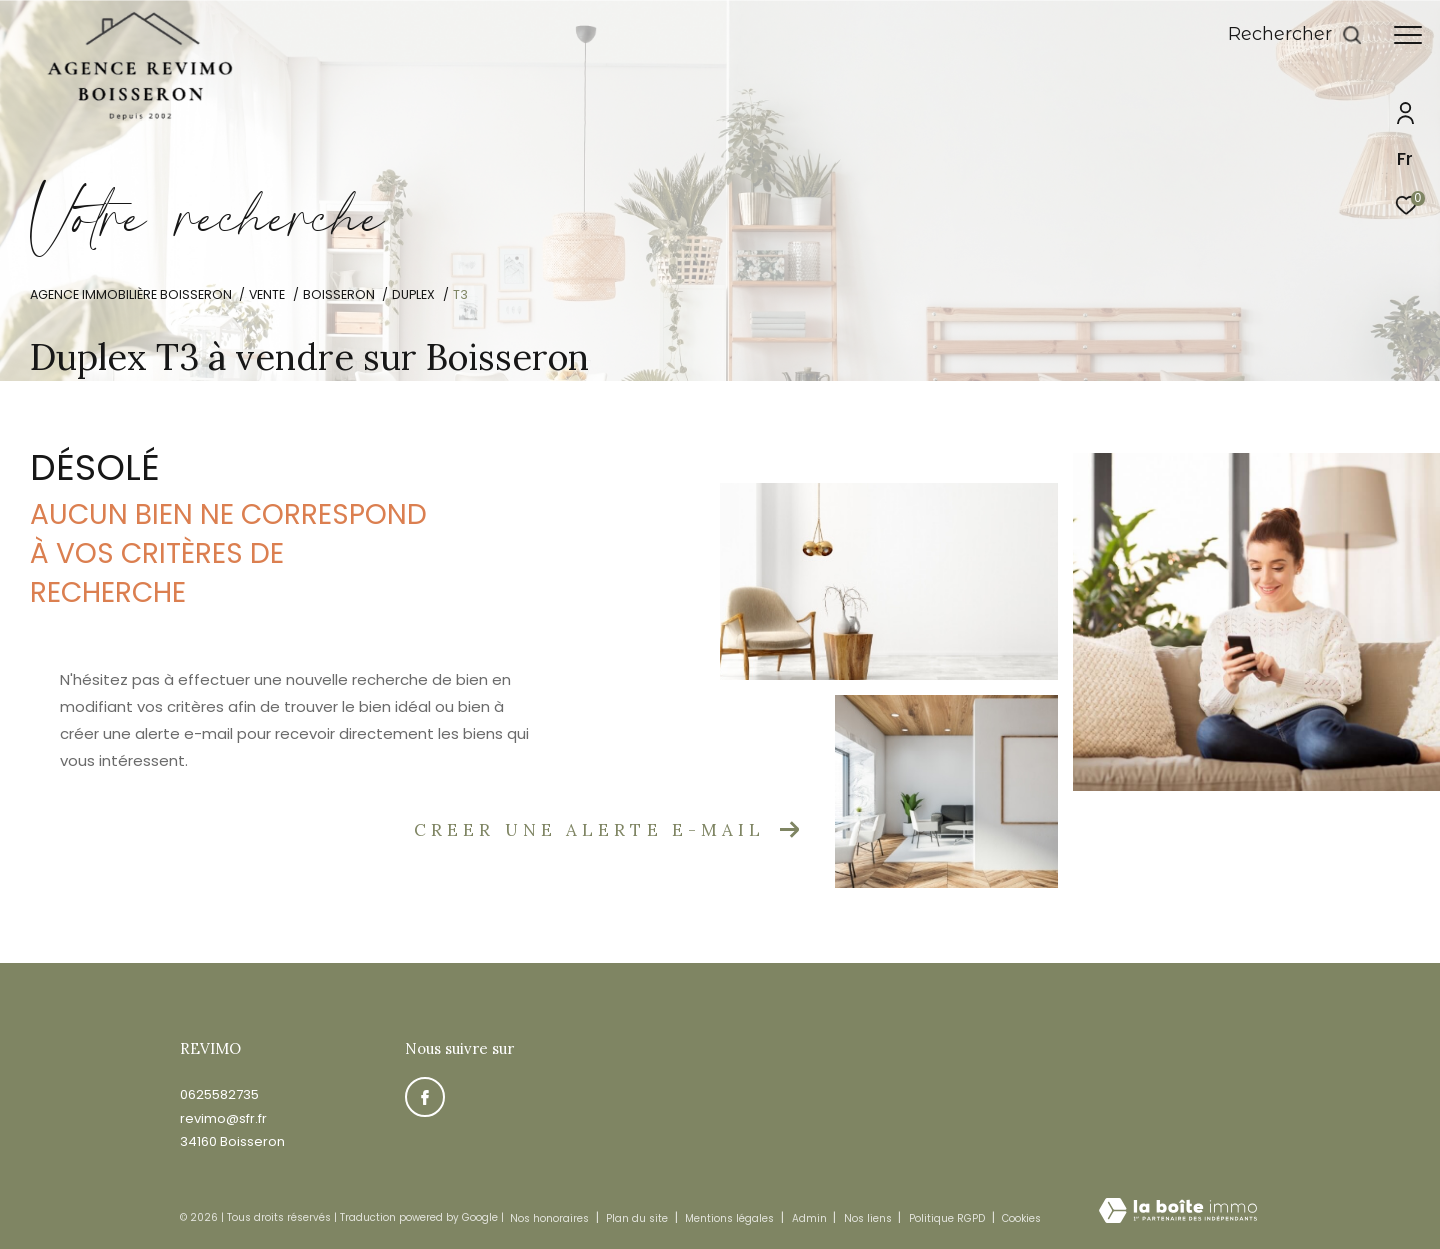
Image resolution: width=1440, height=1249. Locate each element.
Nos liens (869, 1218)
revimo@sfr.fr (223, 1118)
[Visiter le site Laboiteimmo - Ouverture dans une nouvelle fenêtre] (1178, 1212)
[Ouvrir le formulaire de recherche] (1295, 35)
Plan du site (638, 1218)
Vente (267, 294)
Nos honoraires (549, 1218)
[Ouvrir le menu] (1408, 35)
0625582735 (219, 1094)
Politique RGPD (947, 1218)
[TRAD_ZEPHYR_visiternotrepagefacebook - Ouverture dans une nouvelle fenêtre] (425, 1097)
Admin (811, 1218)
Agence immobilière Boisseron (131, 294)
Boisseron (339, 294)
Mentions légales (731, 1218)
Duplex (413, 294)
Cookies (1021, 1219)
